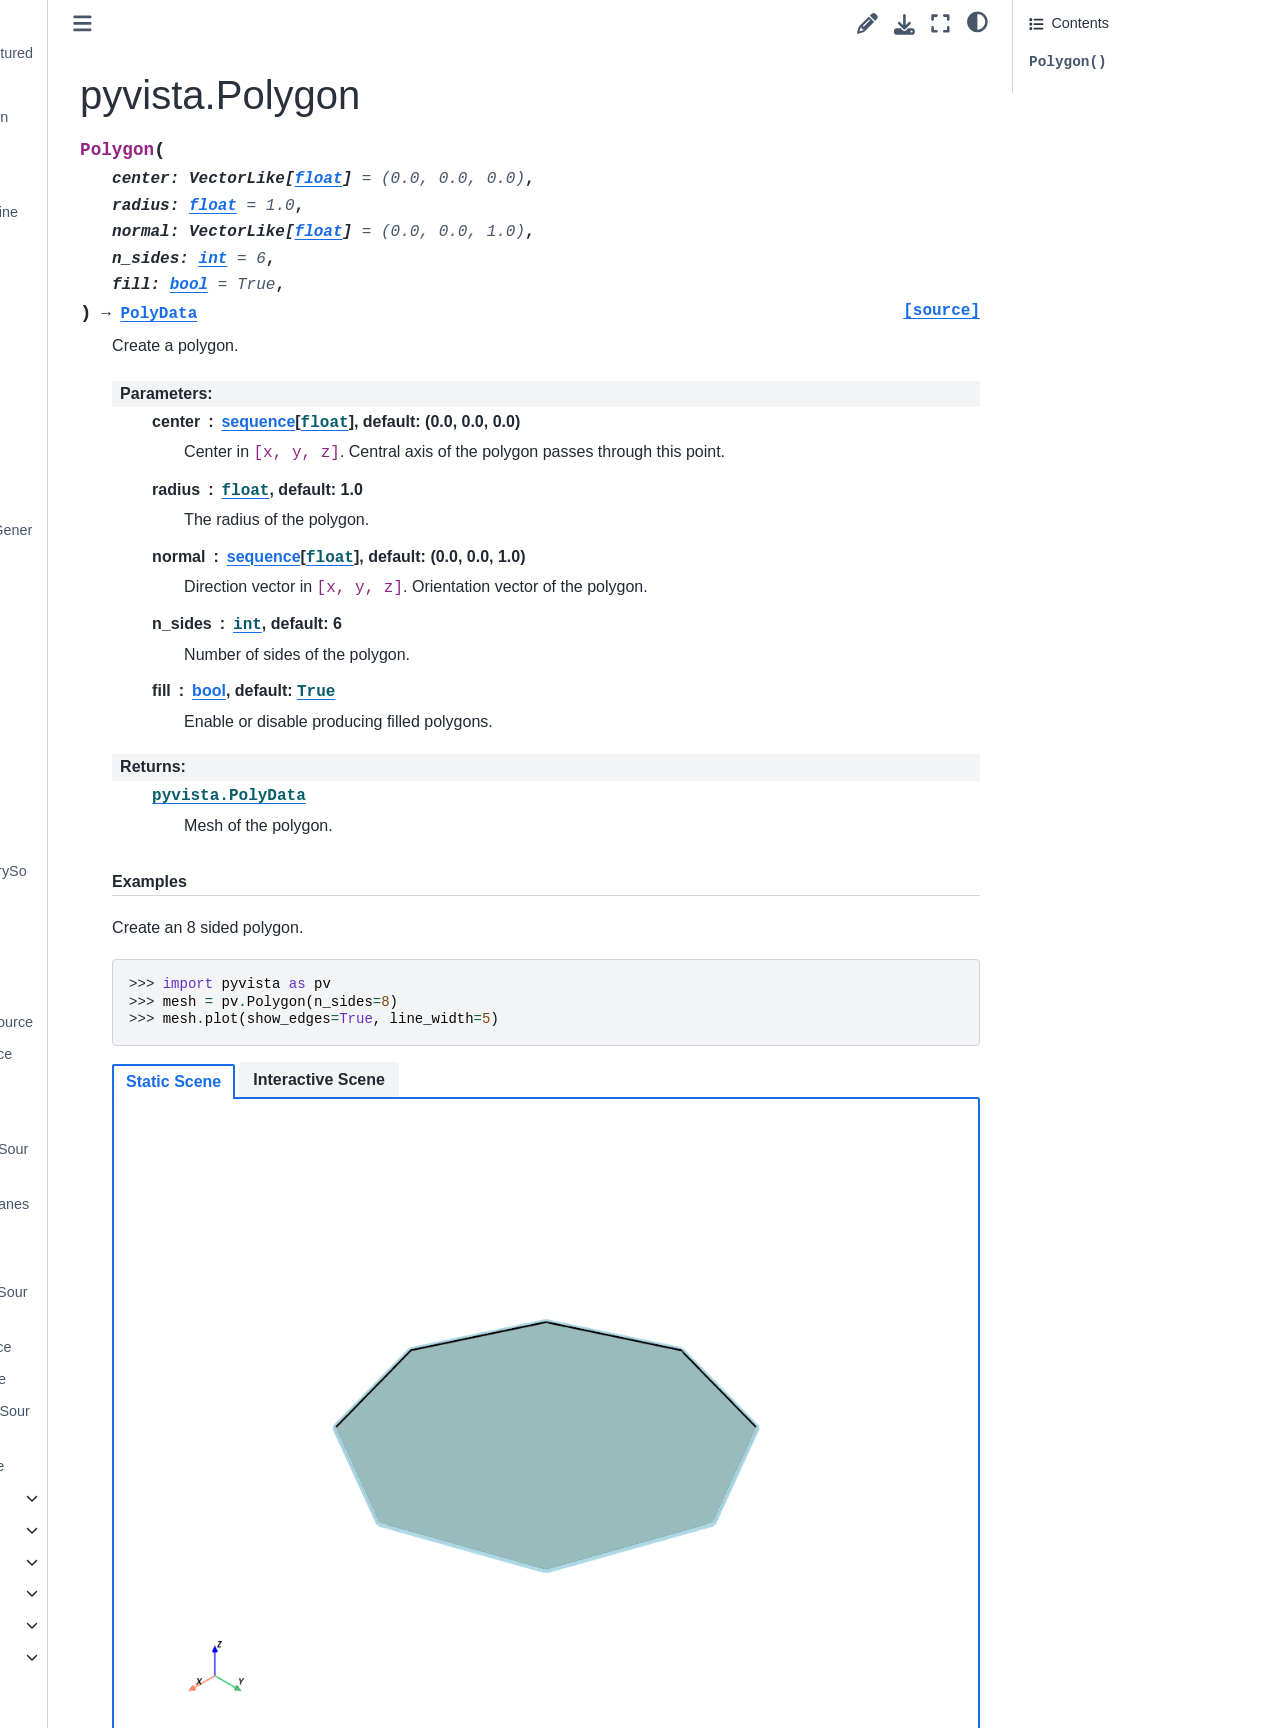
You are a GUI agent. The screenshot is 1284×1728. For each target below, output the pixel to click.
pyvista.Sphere (121, 585)
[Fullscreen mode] (940, 23)
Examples (73, 1625)
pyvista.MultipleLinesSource (155, 1161)
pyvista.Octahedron (136, 307)
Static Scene (382, 1081)
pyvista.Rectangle (131, 466)
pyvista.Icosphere (130, 180)
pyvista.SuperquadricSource (156, 1423)
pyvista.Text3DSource (143, 1466)
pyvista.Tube (114, 776)
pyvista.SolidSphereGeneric (157, 542)
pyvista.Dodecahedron (145, 117)
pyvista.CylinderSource (147, 1054)
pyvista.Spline (118, 617)
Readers (69, 1593)
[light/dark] (977, 21)
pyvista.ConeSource (138, 958)
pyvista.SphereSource (144, 1379)
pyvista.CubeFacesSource (158, 1022)
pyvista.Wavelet (124, 807)
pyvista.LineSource (135, 1117)
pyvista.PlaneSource (139, 1260)
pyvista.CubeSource (138, 990)
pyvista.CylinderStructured (158, 53)
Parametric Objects (119, 1530)
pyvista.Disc (112, 85)
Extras (46, 1657)
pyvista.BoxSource (133, 927)
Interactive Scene (528, 1079)
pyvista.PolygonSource (147, 1347)
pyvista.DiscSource (135, 1085)
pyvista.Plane (117, 339)
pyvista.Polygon (129, 402)
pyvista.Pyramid (125, 434)
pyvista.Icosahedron (138, 148)
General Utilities (109, 1562)
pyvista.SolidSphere (137, 498)
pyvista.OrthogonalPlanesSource (156, 1216)
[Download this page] (904, 24)
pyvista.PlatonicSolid (140, 371)
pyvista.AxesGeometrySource (155, 883)
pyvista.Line (112, 244)
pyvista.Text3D (121, 712)
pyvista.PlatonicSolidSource (155, 1304)
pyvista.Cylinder (125, 21)
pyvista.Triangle (124, 744)
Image (78, 1498)
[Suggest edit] (867, 23)
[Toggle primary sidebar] (291, 23)
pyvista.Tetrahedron (137, 680)
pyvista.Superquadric (141, 649)
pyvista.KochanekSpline (150, 212)
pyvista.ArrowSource (140, 839)
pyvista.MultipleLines (140, 275)
